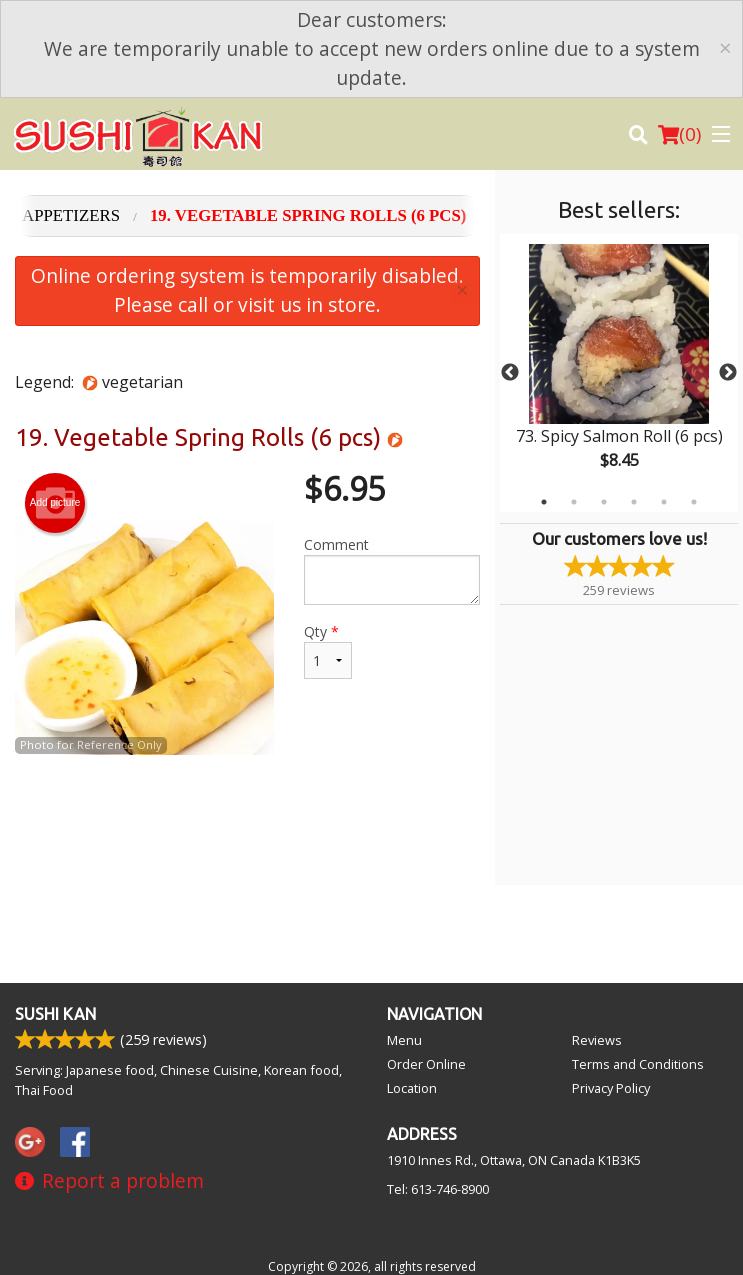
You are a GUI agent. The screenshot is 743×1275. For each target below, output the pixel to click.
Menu (404, 1040)
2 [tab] (574, 502)
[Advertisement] (247, 820)
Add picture (55, 503)
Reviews (597, 1040)
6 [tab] (694, 502)
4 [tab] (634, 502)
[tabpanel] (619, 373)
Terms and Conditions (638, 1064)
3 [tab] (604, 502)
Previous (510, 373)
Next (728, 373)
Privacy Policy (611, 1088)
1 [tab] (544, 502)
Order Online (426, 1064)
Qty (328, 650)
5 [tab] (664, 502)
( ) (679, 134)
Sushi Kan (55, 1014)
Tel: (438, 1189)
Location (412, 1088)
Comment (392, 570)
